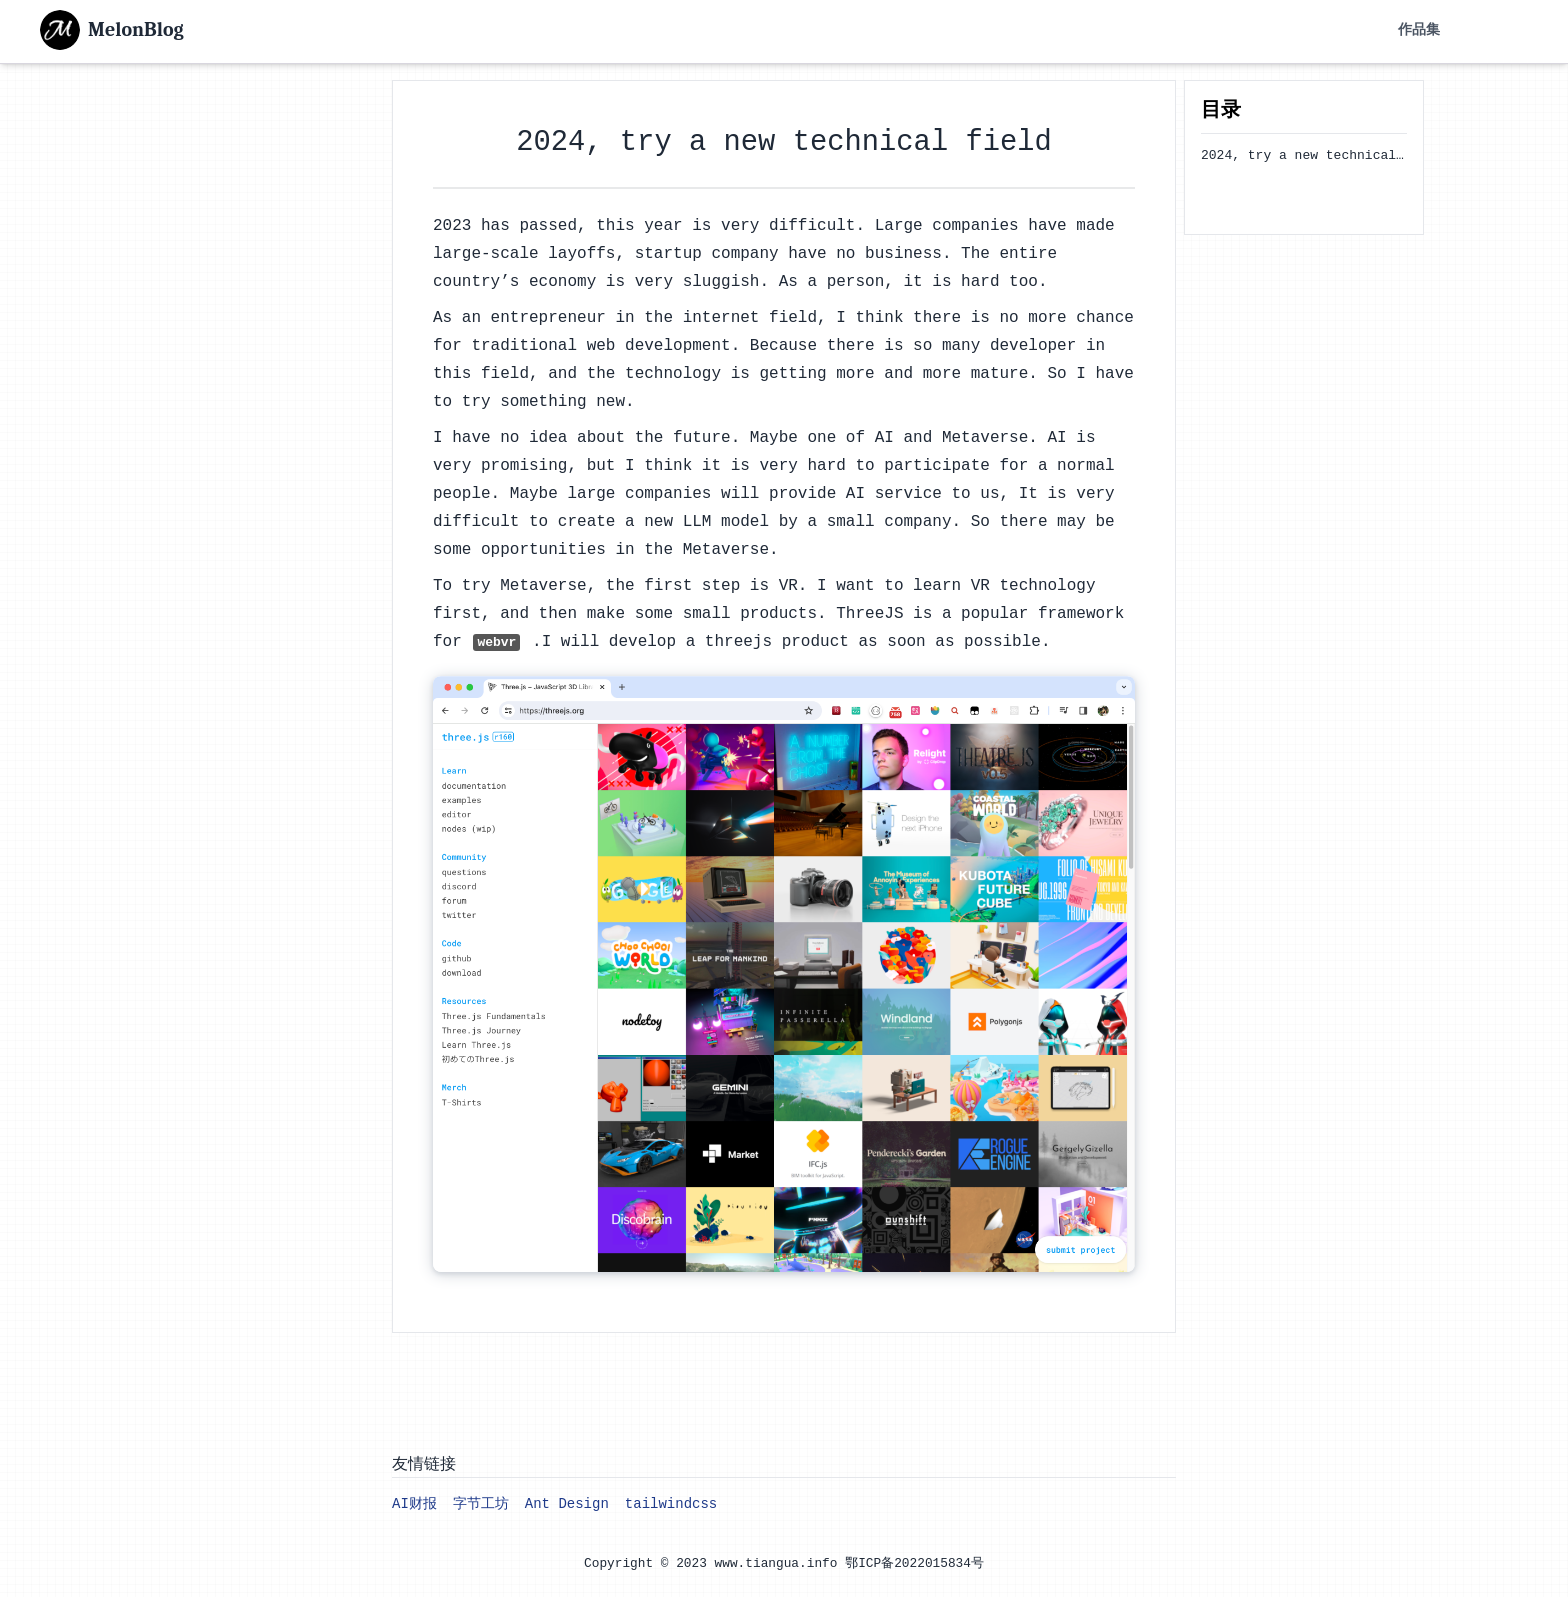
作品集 (1419, 30)
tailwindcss (671, 1504)
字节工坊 (481, 1504)
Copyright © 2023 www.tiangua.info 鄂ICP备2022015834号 (784, 1563)
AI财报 (414, 1504)
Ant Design (567, 1504)
